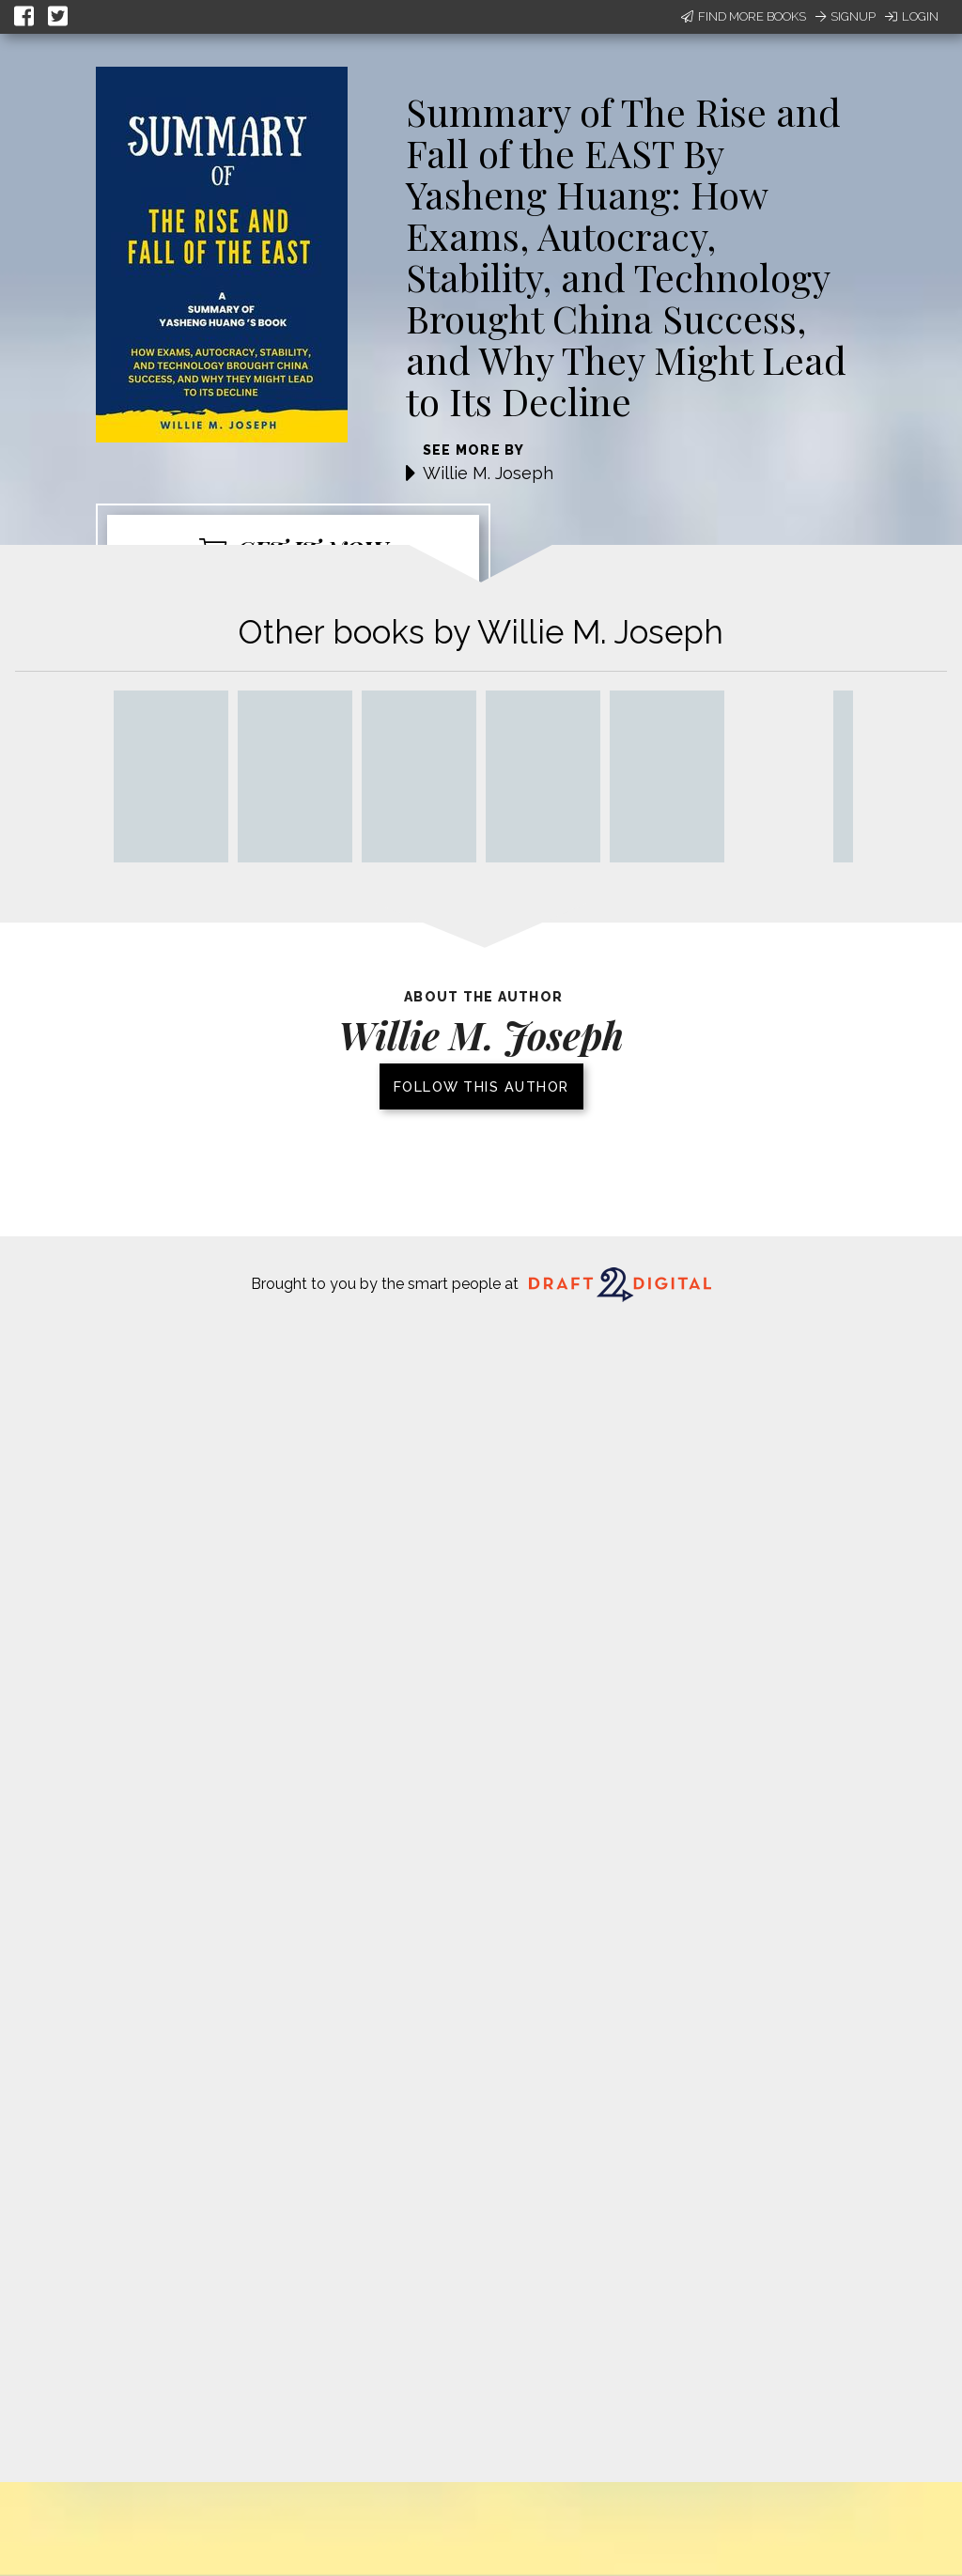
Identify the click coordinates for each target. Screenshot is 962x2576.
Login (912, 16)
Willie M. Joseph (488, 473)
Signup (845, 16)
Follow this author (481, 1086)
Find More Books (743, 16)
